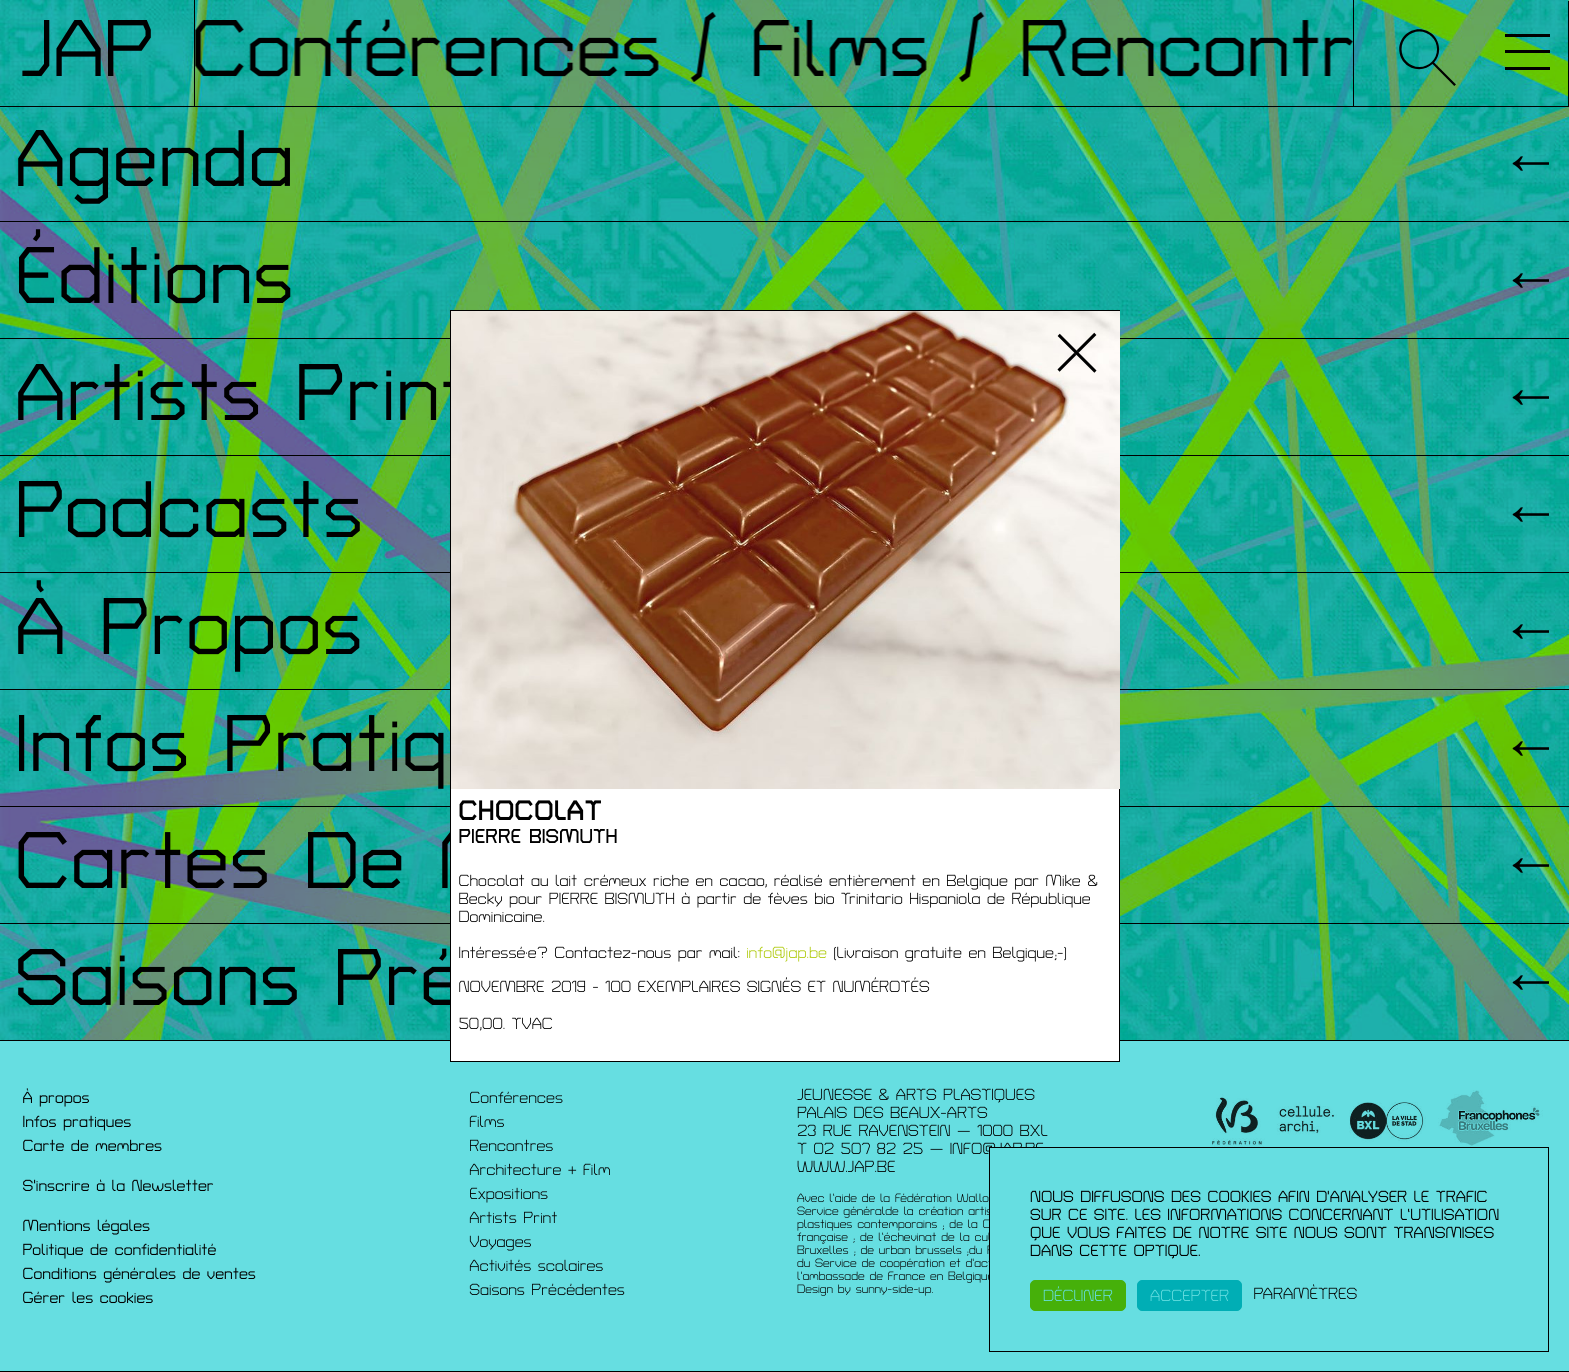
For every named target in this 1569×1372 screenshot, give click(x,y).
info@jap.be (786, 953)
